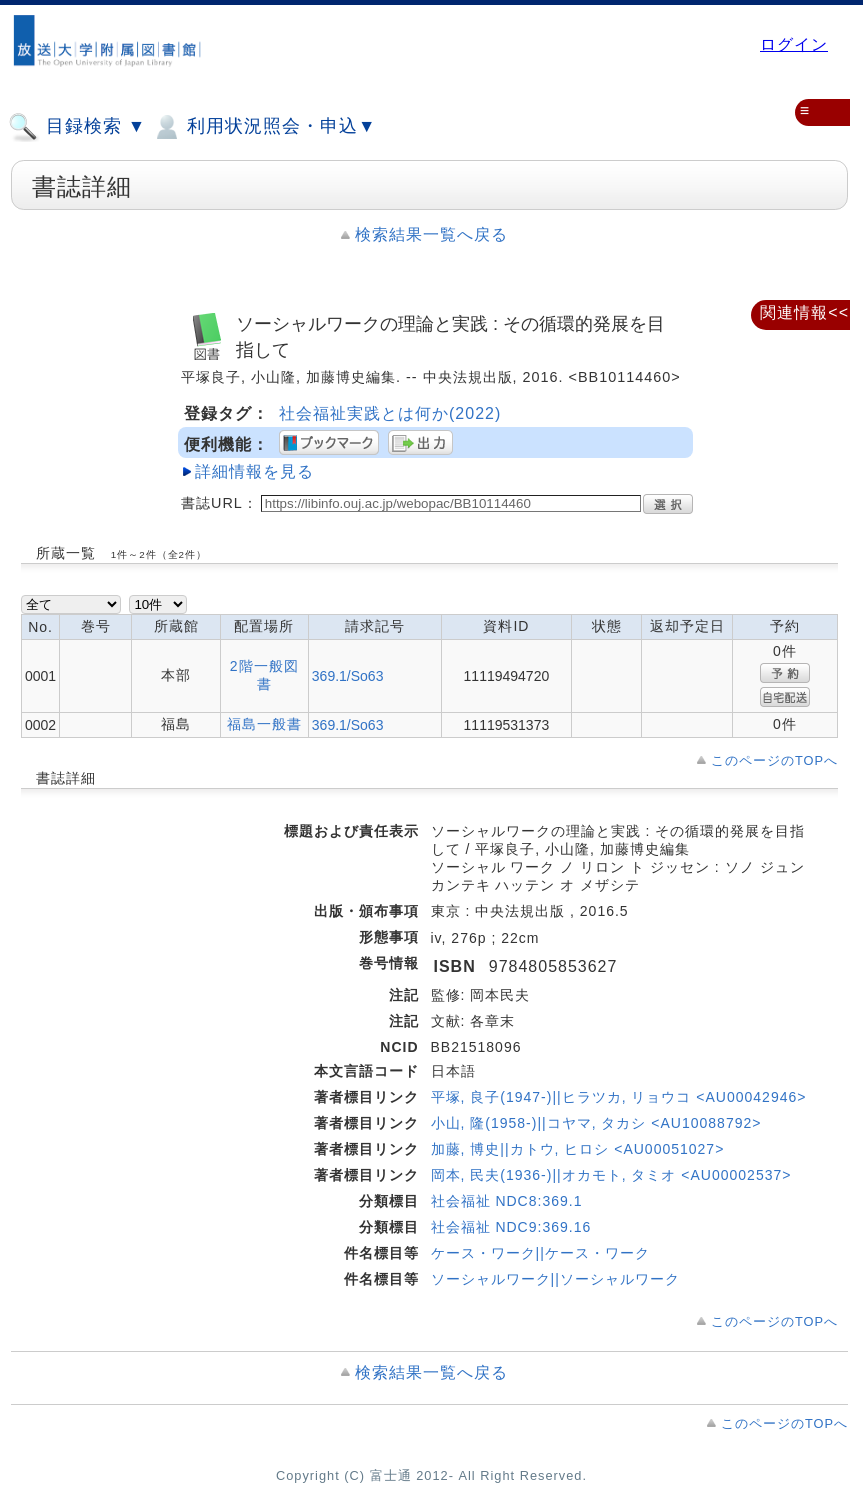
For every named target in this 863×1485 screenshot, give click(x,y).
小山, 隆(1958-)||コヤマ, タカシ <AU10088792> (596, 1123)
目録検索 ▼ (77, 127)
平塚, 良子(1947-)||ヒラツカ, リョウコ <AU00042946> (619, 1097)
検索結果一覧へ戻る (431, 234)
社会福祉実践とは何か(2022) (390, 413)
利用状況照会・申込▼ (263, 127)
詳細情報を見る (254, 471)
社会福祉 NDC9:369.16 (511, 1227)
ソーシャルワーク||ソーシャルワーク (555, 1279)
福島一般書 (264, 724)
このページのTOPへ (774, 760)
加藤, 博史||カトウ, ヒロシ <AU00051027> (578, 1149)
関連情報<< (804, 312)
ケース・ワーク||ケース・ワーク (540, 1253)
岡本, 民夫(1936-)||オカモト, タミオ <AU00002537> (611, 1175)
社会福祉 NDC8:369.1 (507, 1201)
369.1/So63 (348, 676)
